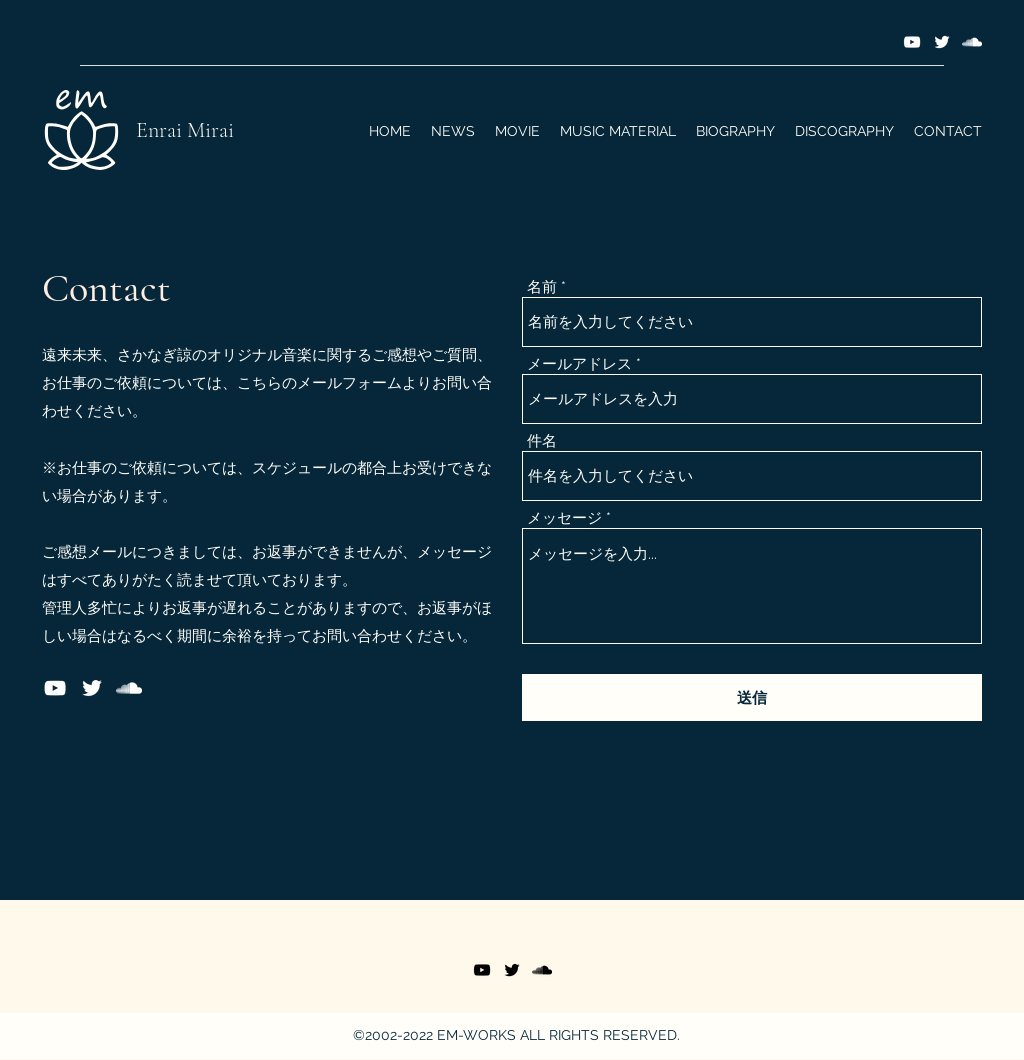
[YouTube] (912, 42)
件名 (542, 441)
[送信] (752, 697)
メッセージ (564, 518)
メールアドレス (579, 364)
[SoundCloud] (972, 42)
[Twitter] (942, 42)
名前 (542, 287)
